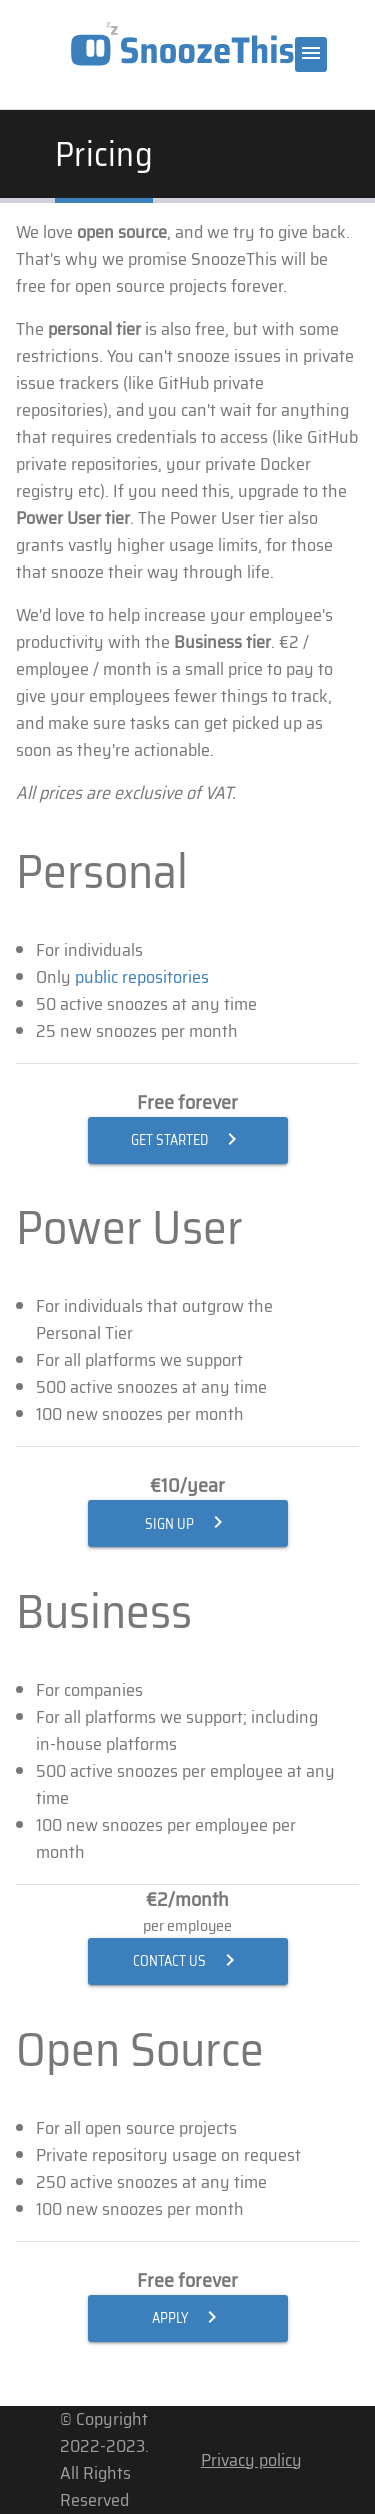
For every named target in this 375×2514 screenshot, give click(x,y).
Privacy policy (251, 2460)
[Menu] (311, 54)
